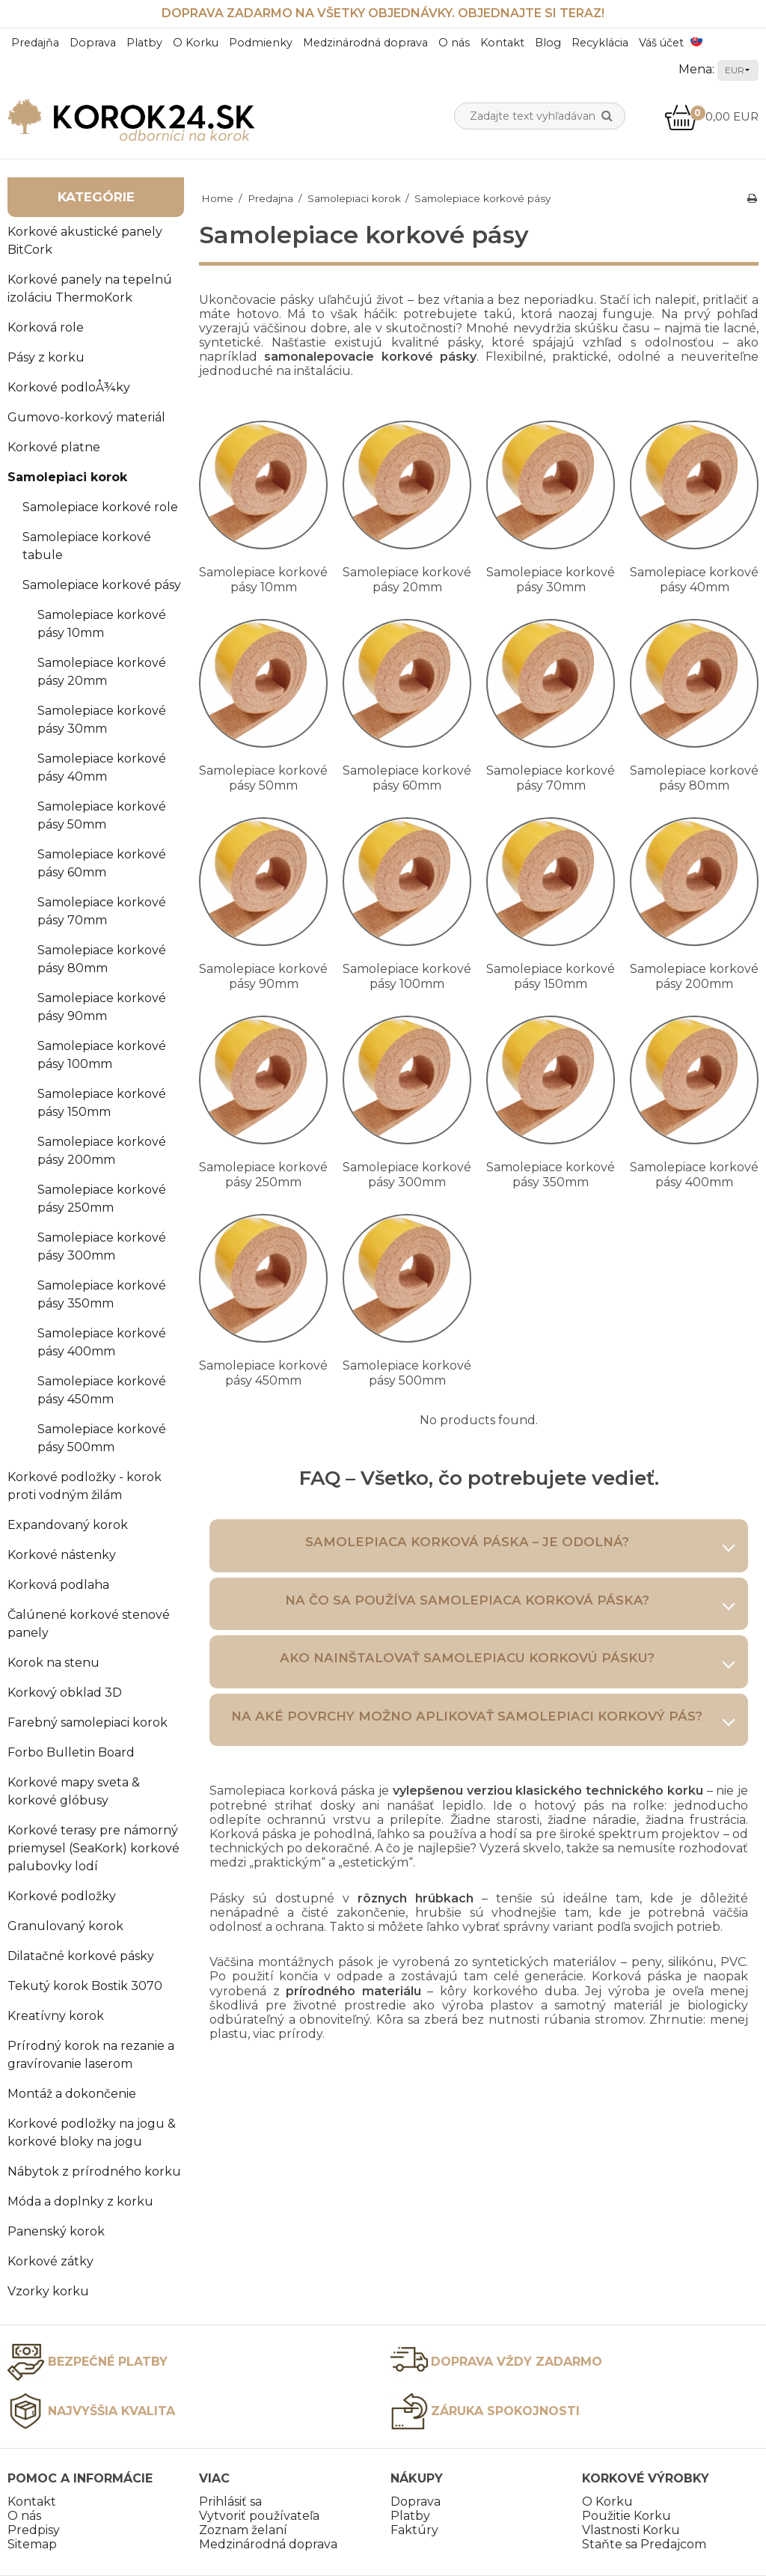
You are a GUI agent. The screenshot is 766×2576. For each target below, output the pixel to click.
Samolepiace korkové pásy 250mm (101, 1198)
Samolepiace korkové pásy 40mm (101, 767)
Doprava (93, 42)
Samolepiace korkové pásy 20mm (101, 672)
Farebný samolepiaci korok (87, 1722)
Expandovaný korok (67, 1525)
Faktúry (414, 2530)
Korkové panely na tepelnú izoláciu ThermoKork (89, 288)
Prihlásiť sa (230, 2501)
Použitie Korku (626, 2516)
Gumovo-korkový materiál (86, 417)
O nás (454, 42)
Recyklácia (600, 42)
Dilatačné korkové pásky (80, 1956)
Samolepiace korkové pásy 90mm (101, 1007)
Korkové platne (53, 447)
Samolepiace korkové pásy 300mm (101, 1246)
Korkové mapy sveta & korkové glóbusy (73, 1791)
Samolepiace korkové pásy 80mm (101, 959)
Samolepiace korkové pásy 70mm (101, 911)
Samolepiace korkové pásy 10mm (101, 624)
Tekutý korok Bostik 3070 (84, 1986)
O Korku (195, 42)
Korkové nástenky (61, 1555)
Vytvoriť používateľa (259, 2516)
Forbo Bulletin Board (71, 1752)
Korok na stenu (53, 1662)
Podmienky (260, 42)
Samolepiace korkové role (100, 507)
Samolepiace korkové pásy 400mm (101, 1342)
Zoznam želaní (243, 2530)
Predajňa (35, 42)
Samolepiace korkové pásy (101, 585)
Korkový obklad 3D (64, 1692)
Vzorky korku (48, 2291)
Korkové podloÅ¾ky (68, 387)
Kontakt (502, 42)
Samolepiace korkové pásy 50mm (101, 815)
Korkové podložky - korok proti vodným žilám (84, 1486)
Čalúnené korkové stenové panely (88, 1624)
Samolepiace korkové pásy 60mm (101, 863)
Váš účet (661, 42)
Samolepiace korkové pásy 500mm (101, 1438)
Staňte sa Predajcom (644, 2544)
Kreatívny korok (55, 2016)
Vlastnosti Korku (631, 2530)
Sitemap (32, 2544)
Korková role (45, 327)
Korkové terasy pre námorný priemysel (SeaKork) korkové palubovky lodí (93, 1848)
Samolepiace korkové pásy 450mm (101, 1390)
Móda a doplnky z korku (80, 2201)
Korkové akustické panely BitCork (84, 241)
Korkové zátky (50, 2261)
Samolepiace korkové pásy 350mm (101, 1294)
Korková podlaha (58, 1585)
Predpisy (33, 2530)
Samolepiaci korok (67, 477)
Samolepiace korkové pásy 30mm (101, 719)
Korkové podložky (61, 1896)
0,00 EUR (711, 116)
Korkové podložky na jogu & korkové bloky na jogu (91, 2132)
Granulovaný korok (65, 1926)
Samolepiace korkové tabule (86, 546)
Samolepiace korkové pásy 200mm (101, 1151)
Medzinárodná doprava (365, 42)
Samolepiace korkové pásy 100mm (101, 1055)
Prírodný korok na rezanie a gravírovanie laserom (90, 2055)
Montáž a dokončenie (71, 2094)
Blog (548, 42)
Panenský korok (56, 2231)
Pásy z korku (46, 357)
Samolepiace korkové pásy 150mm (101, 1103)
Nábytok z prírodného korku (94, 2171)
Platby (144, 42)
